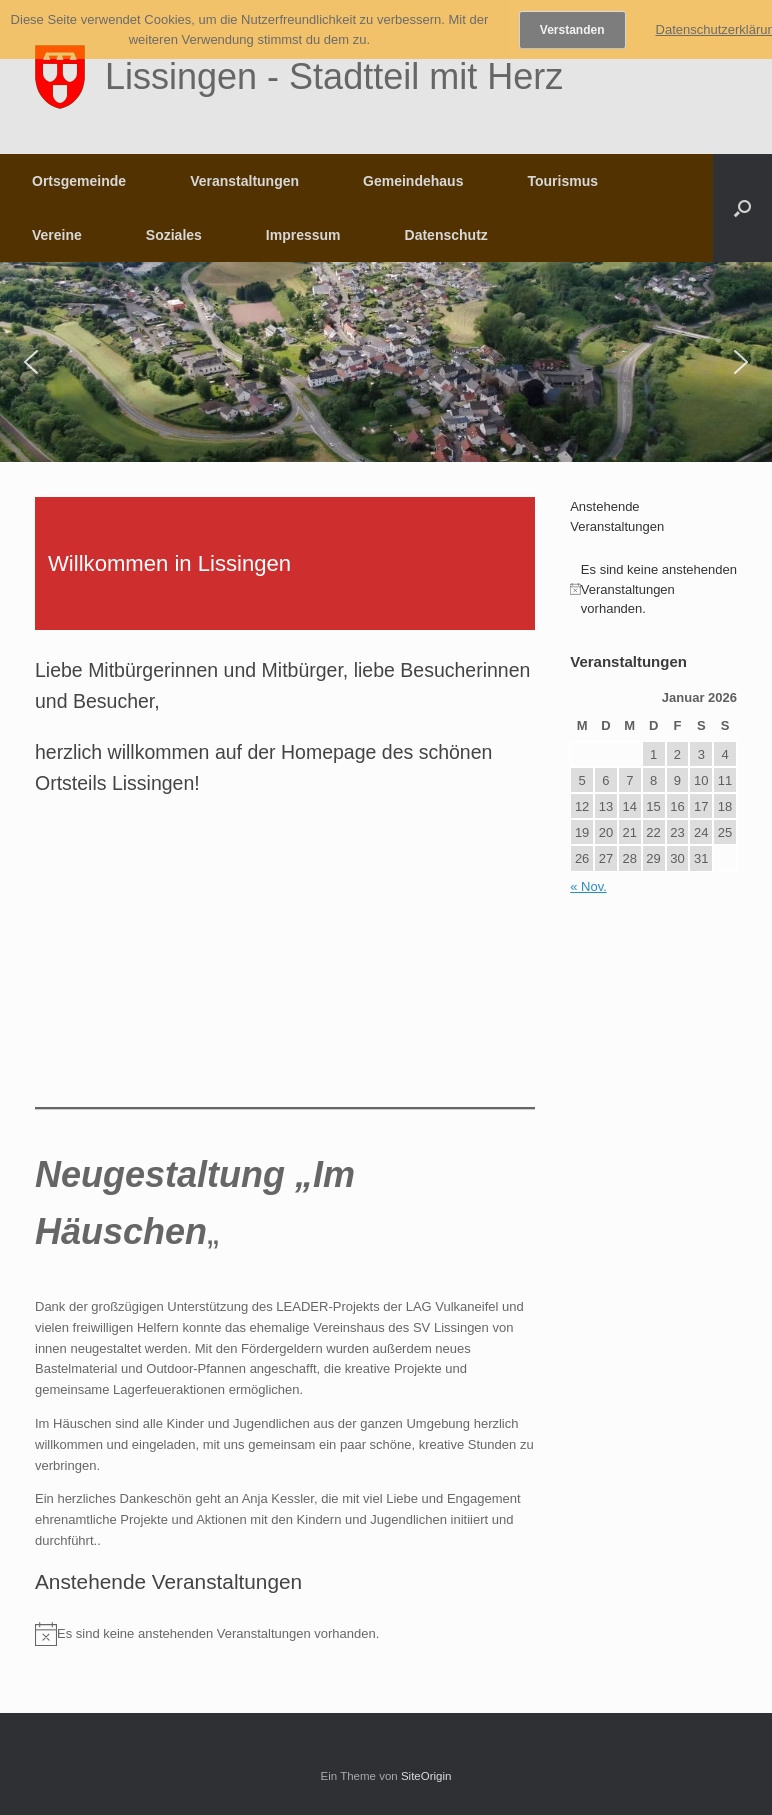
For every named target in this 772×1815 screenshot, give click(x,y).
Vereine (57, 235)
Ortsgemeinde (79, 181)
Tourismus (562, 181)
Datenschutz (446, 235)
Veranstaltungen (244, 181)
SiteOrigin (426, 1776)
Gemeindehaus (413, 181)
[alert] (285, 1634)
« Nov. (588, 886)
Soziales (174, 235)
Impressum (303, 235)
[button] (742, 208)
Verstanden (572, 30)
